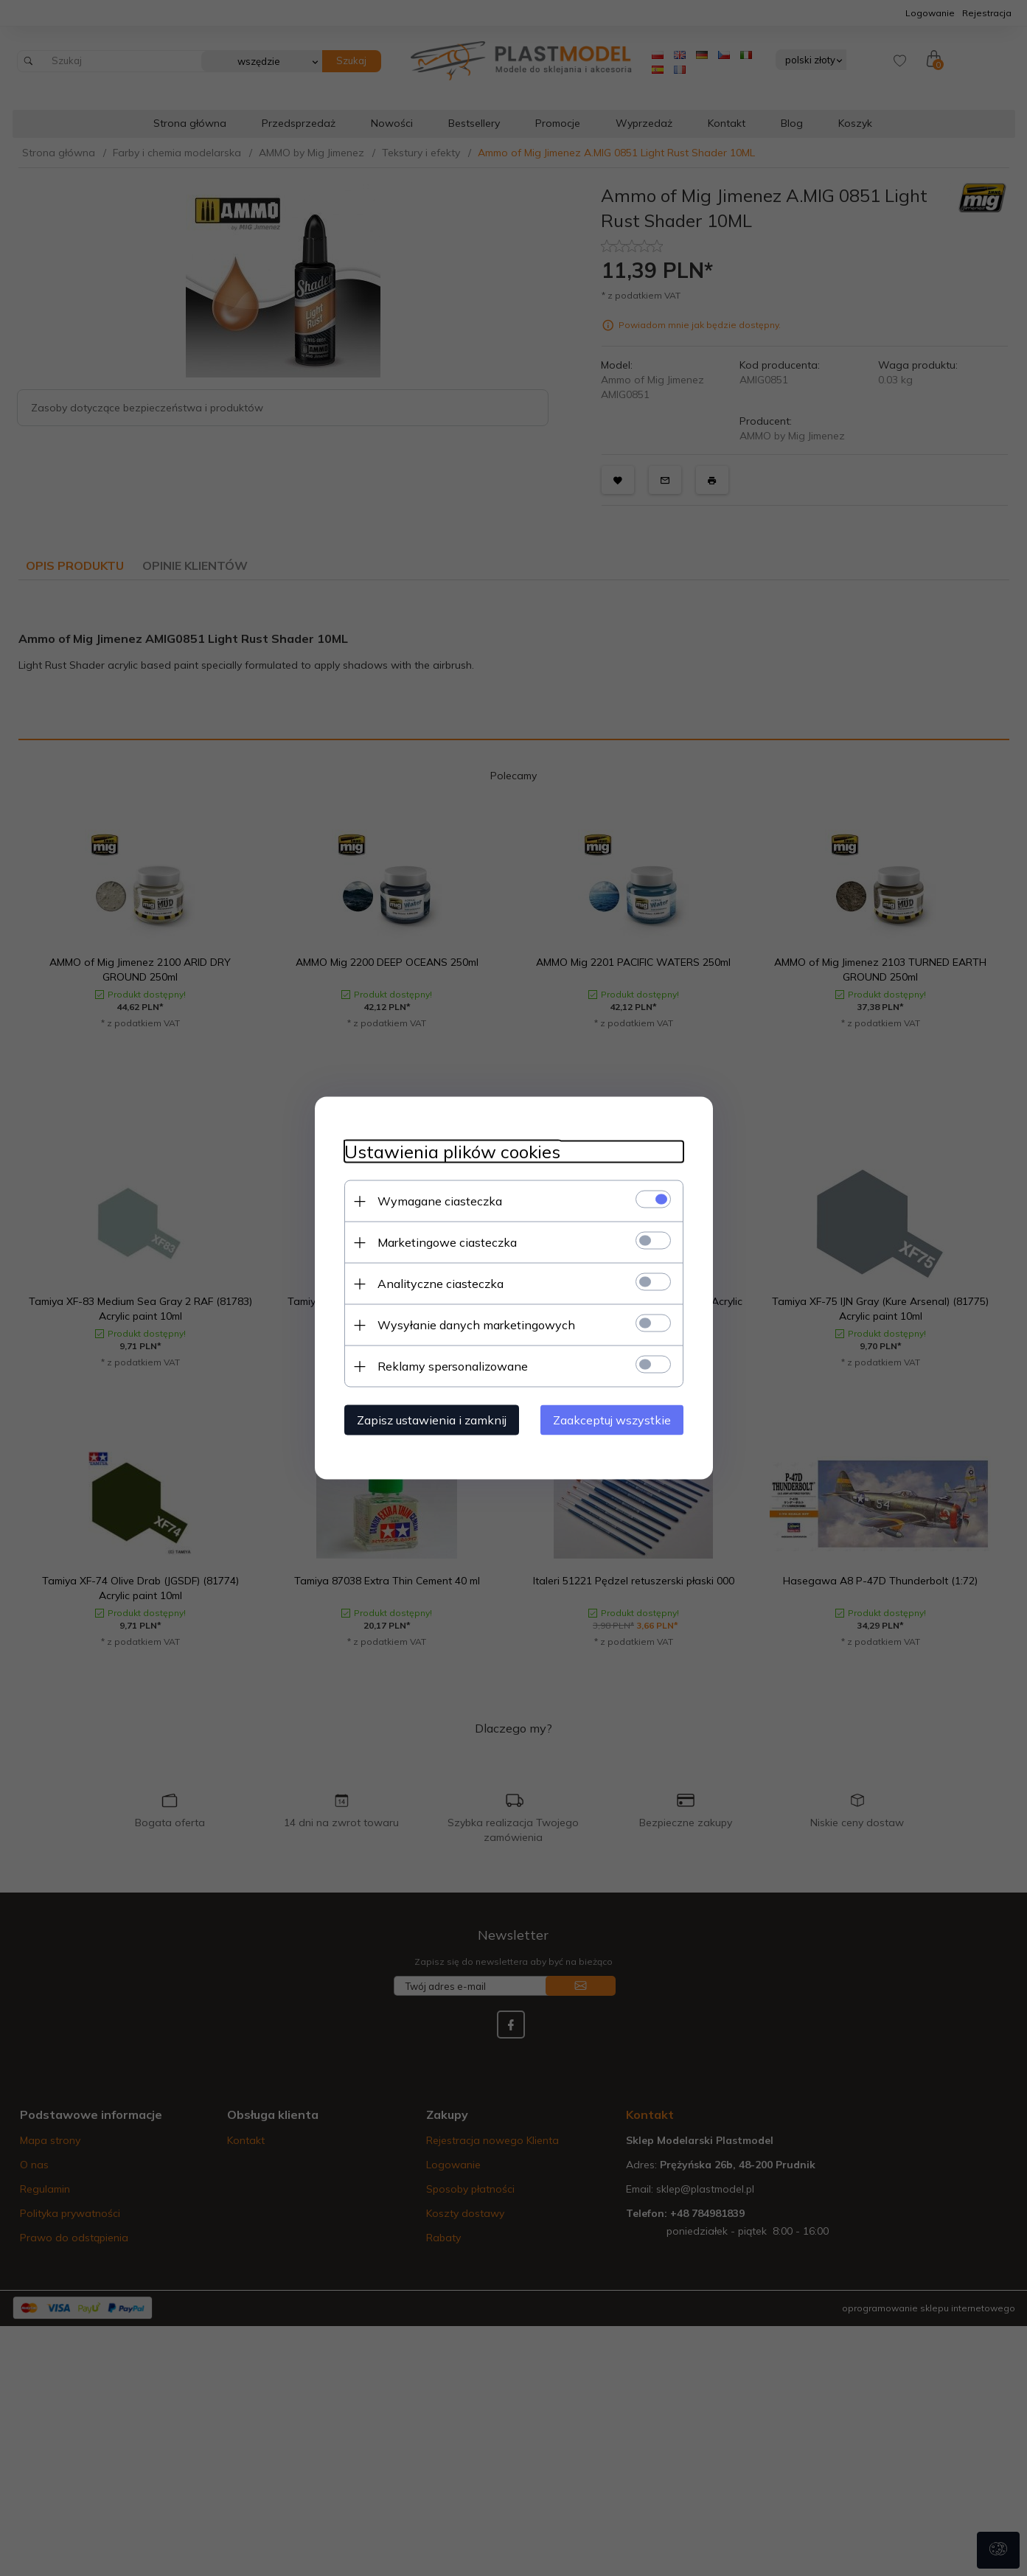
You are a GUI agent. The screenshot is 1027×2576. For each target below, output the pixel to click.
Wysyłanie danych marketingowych (476, 1324)
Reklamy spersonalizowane (452, 1366)
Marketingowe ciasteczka (447, 1242)
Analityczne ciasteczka (440, 1283)
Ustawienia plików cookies (452, 1152)
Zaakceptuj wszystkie (612, 1420)
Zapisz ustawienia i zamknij (431, 1420)
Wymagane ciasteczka (439, 1201)
